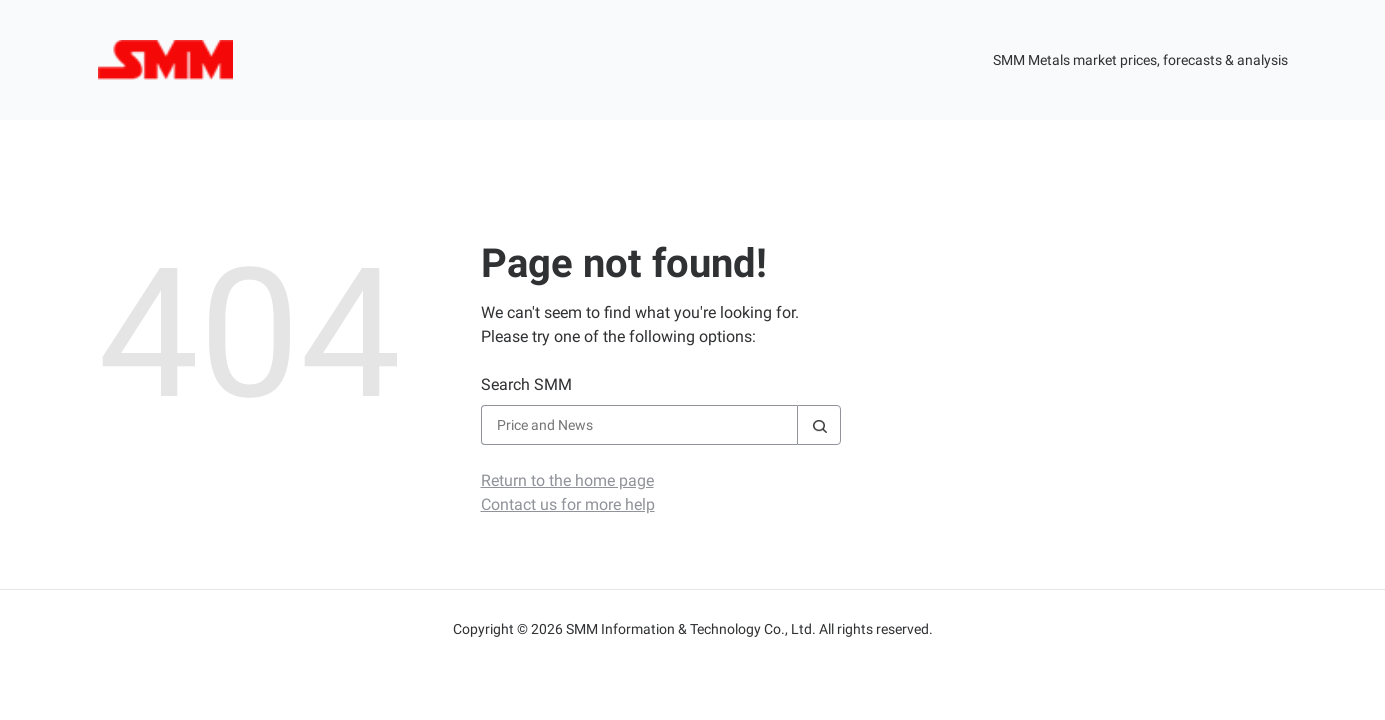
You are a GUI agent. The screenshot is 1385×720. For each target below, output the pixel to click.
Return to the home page (567, 480)
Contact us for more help (568, 504)
